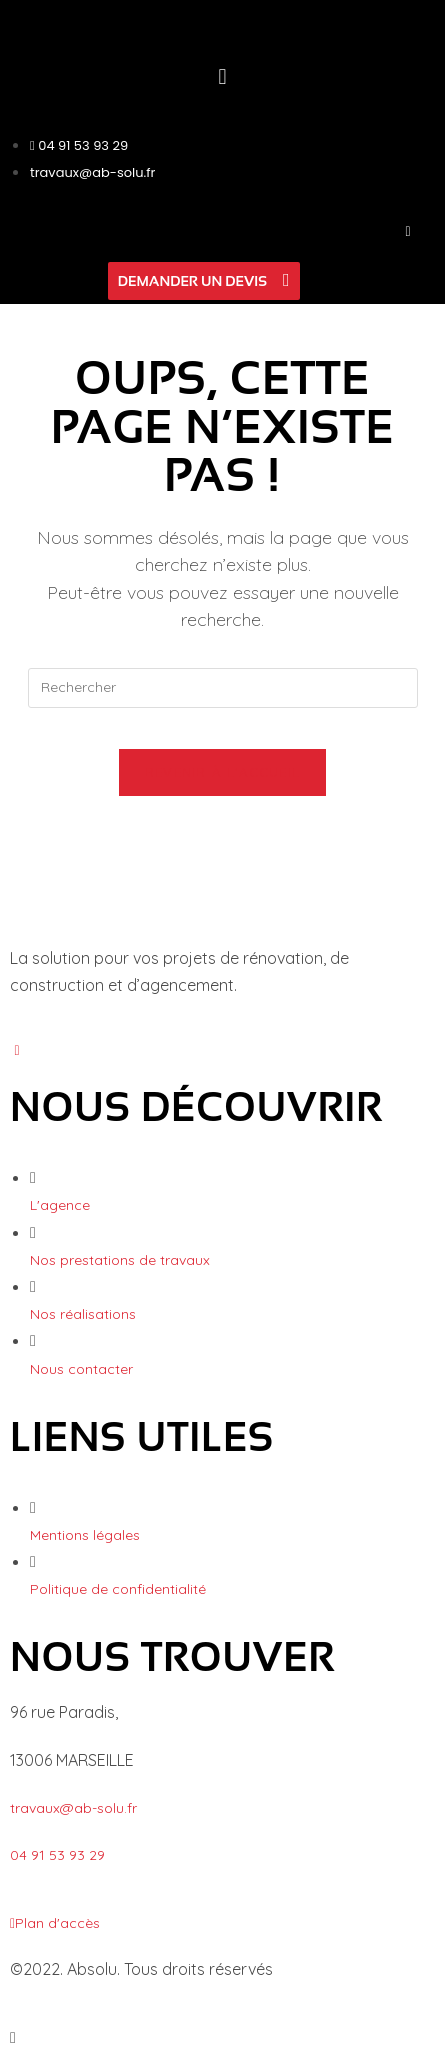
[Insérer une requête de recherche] (223, 688)
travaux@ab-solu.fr (73, 1808)
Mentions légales (85, 1535)
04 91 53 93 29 (57, 1855)
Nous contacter (81, 1369)
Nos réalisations (83, 1314)
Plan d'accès (55, 1923)
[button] (222, 76)
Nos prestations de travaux (120, 1260)
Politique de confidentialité (118, 1589)
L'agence (60, 1205)
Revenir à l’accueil (223, 772)
